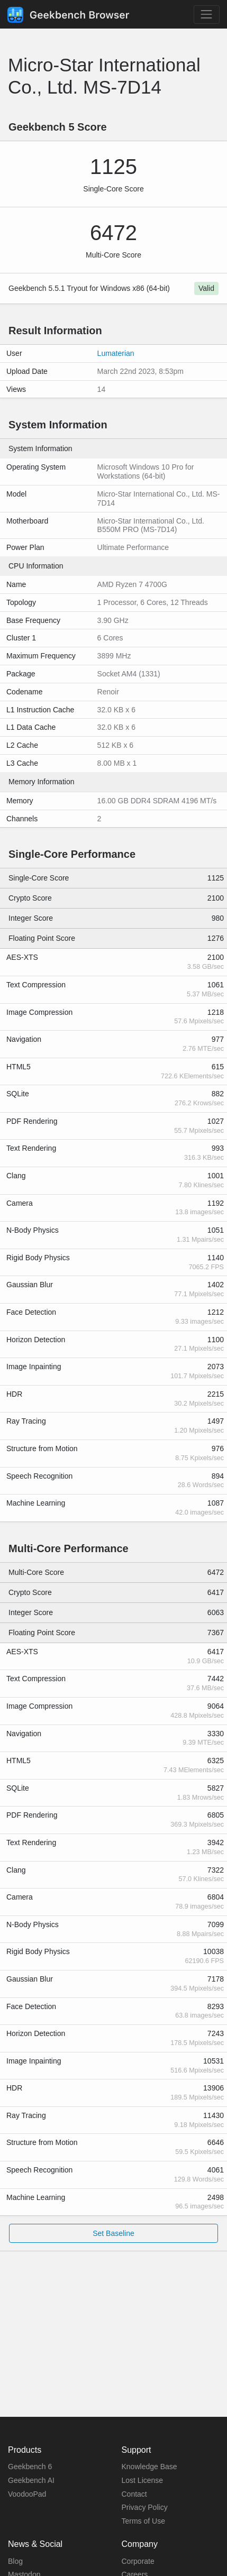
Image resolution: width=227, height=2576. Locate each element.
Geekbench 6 (30, 2466)
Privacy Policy (145, 2507)
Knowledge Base (149, 2466)
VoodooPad (27, 2494)
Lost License (143, 2480)
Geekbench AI (31, 2480)
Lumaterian (115, 353)
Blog (15, 2561)
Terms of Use (143, 2521)
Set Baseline (113, 2233)
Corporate (138, 2561)
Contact (134, 2494)
